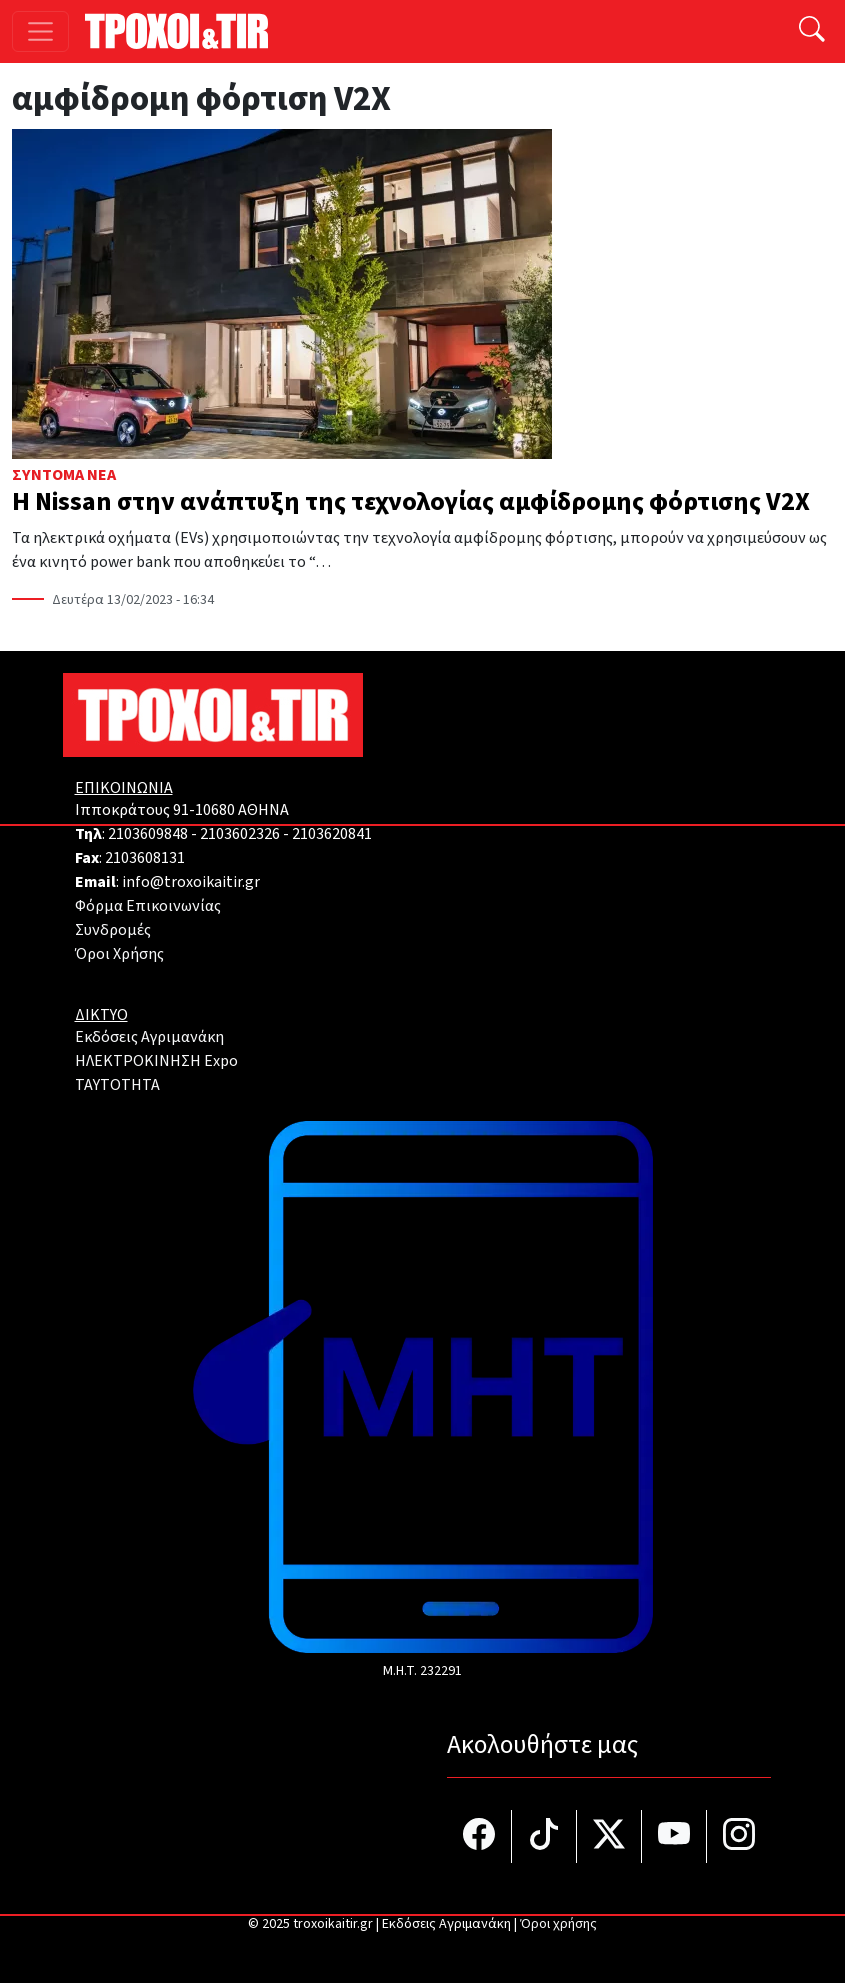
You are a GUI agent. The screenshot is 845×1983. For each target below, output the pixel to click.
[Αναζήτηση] (812, 31)
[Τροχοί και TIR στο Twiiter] (609, 1836)
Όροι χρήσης (558, 1924)
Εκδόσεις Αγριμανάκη (149, 1037)
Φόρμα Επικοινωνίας (148, 906)
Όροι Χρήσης (119, 954)
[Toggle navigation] (40, 31)
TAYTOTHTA (117, 1085)
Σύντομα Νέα (64, 475)
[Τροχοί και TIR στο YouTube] (674, 1836)
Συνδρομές (113, 930)
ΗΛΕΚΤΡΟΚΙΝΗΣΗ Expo (156, 1061)
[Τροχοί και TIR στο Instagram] (739, 1836)
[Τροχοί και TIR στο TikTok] (544, 1836)
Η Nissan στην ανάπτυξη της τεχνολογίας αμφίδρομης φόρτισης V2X (411, 502)
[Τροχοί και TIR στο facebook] (479, 1836)
